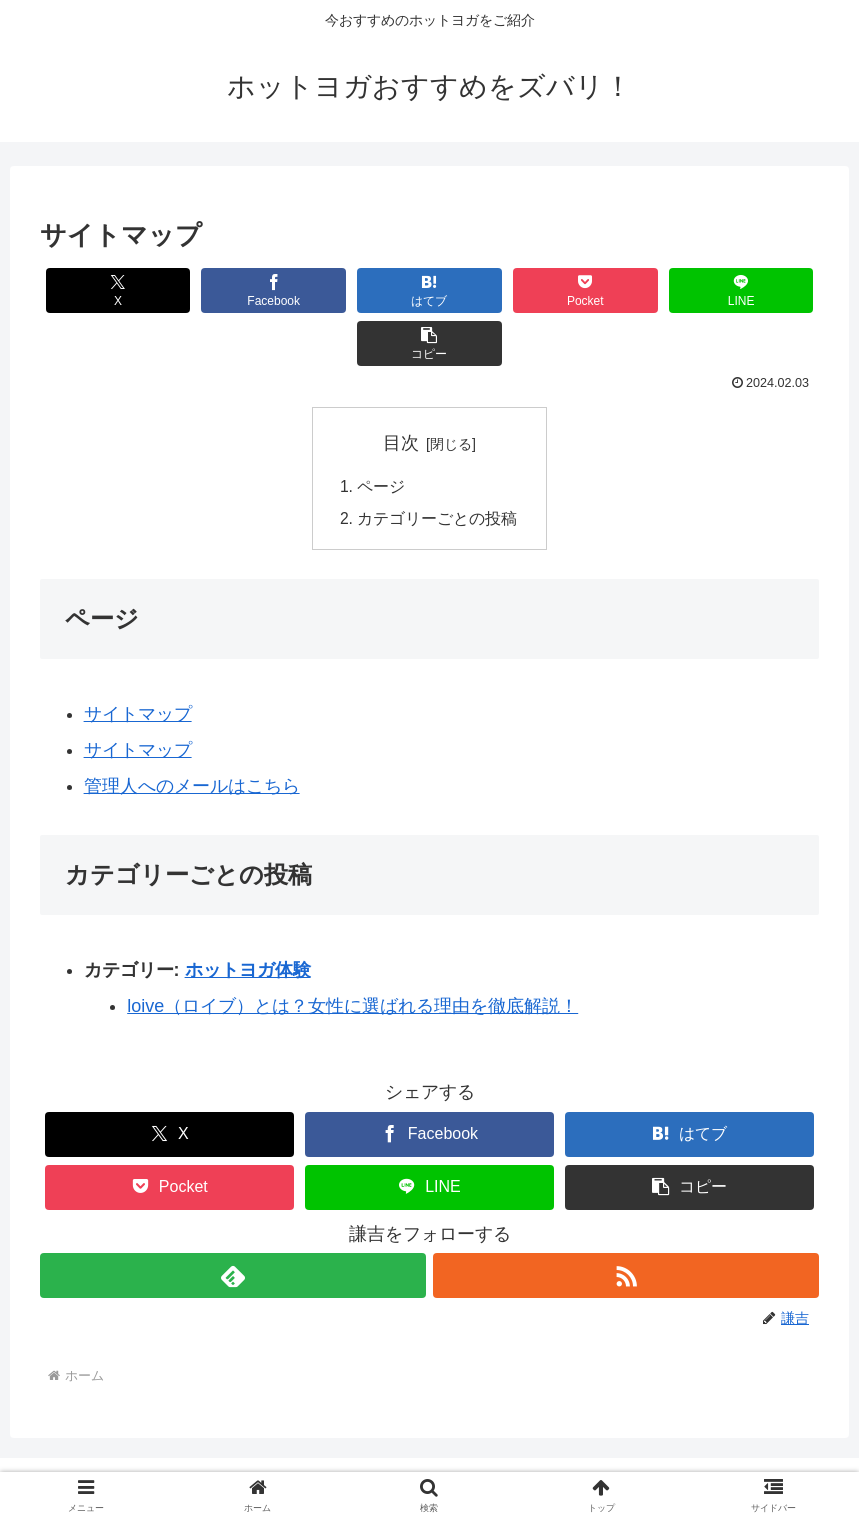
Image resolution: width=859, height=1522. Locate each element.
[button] (754, 290)
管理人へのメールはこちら (192, 735)
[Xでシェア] (105, 290)
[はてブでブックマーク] (364, 290)
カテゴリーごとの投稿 (438, 467)
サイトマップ (138, 663)
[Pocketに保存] (494, 290)
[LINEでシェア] (624, 290)
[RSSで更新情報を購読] (627, 1224)
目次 (401, 390)
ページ (382, 435)
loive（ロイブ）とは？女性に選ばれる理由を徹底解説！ (352, 955)
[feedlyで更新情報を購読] (233, 1224)
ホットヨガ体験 (248, 919)
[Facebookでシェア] (234, 290)
